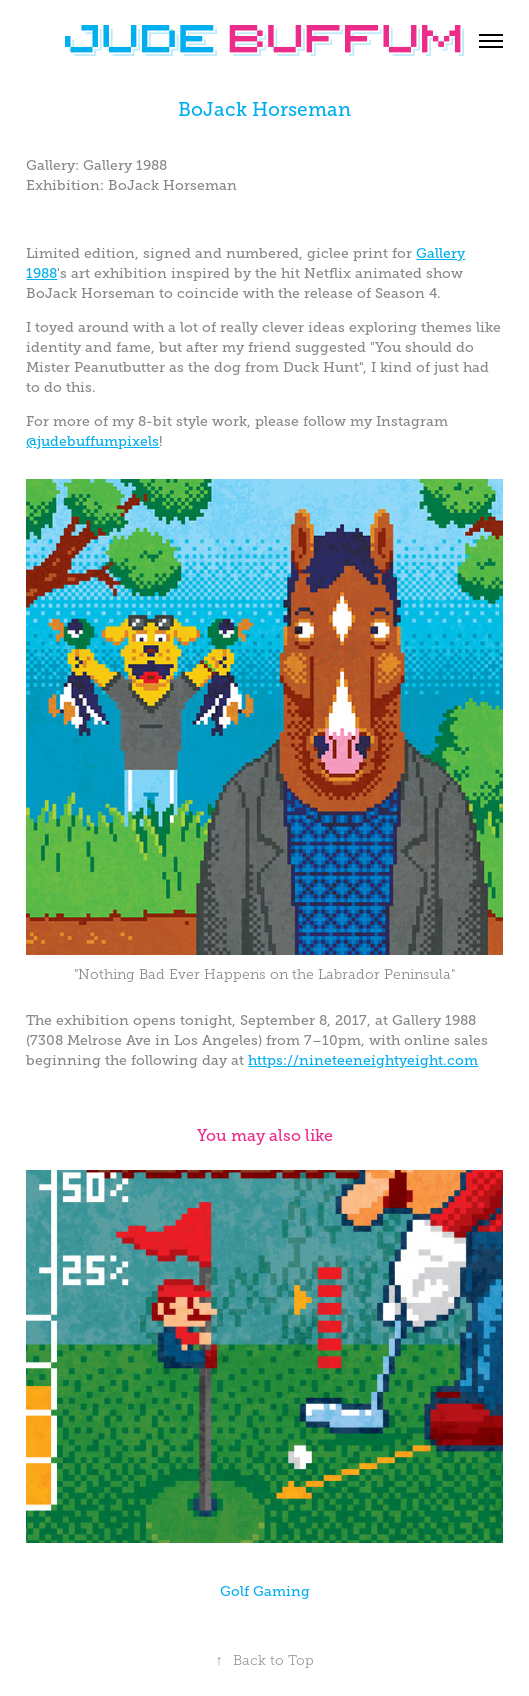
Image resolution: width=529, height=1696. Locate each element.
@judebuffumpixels (92, 441)
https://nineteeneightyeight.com (363, 1060)
